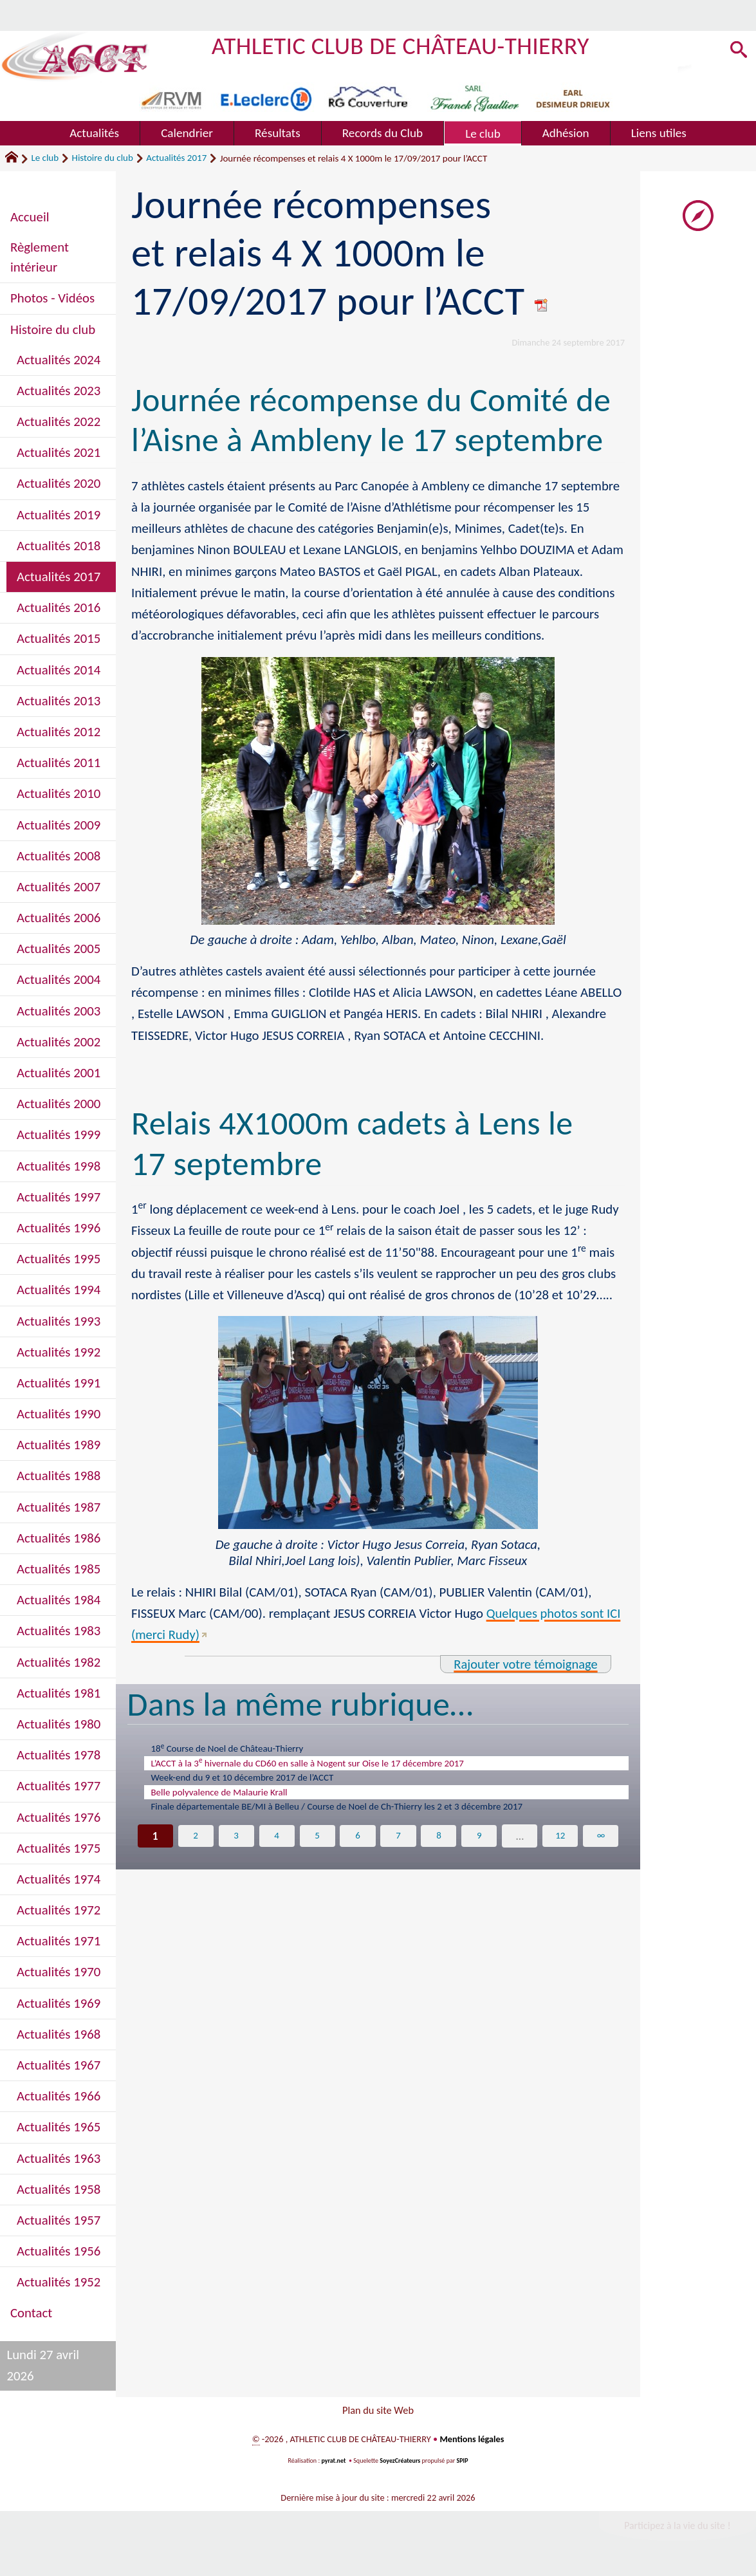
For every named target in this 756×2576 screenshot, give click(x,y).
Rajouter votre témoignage (524, 1664)
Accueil (29, 216)
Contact (31, 2312)
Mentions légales (471, 2443)
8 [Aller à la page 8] (439, 1848)
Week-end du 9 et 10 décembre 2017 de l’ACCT (259, 1784)
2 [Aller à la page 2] (196, 1848)
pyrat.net (333, 2465)
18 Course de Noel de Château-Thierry (241, 1749)
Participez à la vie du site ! (676, 2530)
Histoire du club (102, 157)
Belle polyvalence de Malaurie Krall (232, 1800)
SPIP (462, 2465)
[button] (737, 52)
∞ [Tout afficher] (600, 1848)
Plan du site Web (377, 2411)
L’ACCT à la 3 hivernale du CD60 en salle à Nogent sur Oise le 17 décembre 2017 (336, 1766)
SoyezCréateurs (400, 2465)
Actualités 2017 (176, 157)
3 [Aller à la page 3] (236, 1848)
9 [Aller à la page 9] (480, 1848)
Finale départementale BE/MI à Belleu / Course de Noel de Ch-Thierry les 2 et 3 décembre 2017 (370, 1818)
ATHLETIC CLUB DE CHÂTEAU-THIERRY (403, 45)
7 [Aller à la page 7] (398, 1848)
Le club (45, 157)
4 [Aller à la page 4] (277, 1848)
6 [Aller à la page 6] (358, 1848)
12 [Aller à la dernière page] (560, 1848)
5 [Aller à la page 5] (317, 1848)
